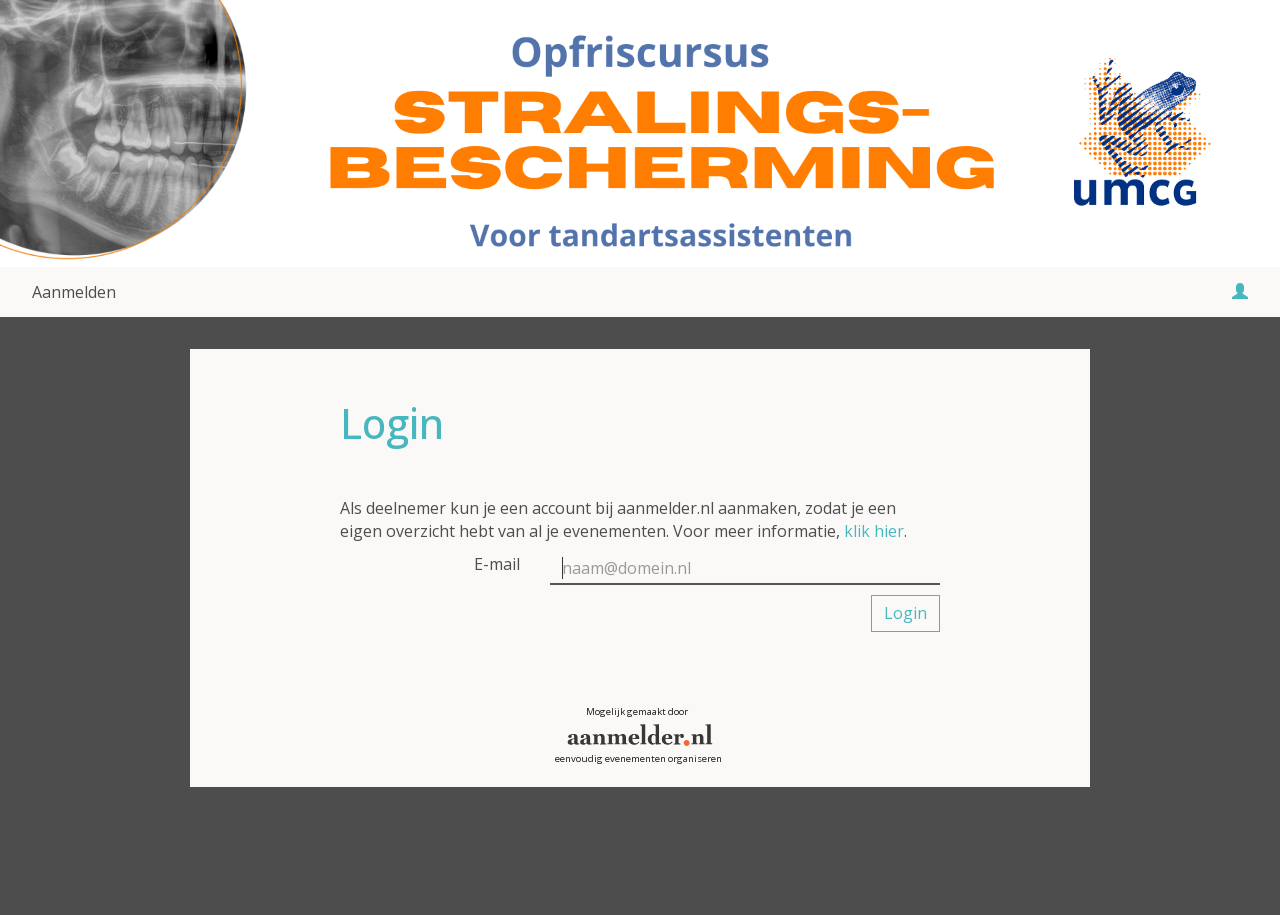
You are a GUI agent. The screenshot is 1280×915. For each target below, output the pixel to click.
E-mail (497, 564)
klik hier (874, 531)
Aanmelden (74, 292)
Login (905, 613)
